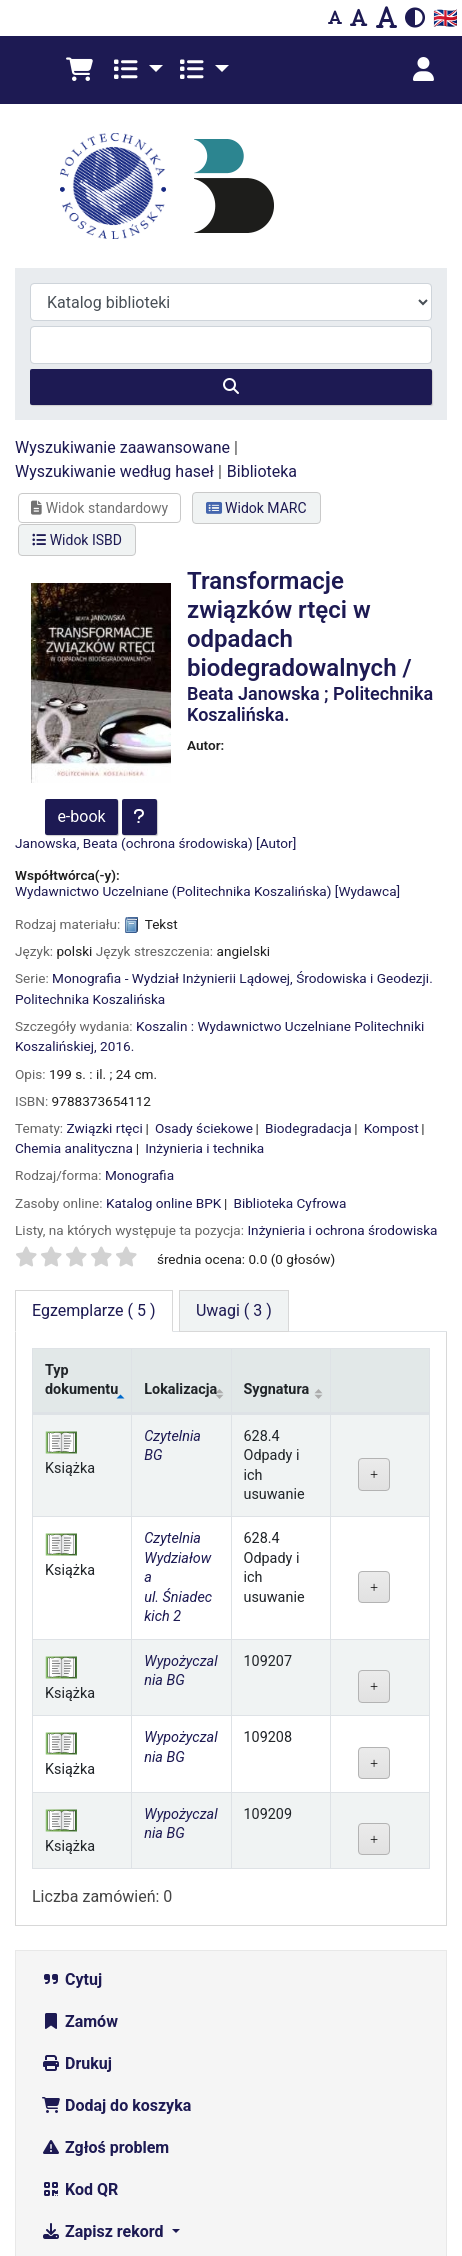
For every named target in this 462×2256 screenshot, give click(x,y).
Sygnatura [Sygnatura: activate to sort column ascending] (277, 1243)
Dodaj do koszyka (116, 1959)
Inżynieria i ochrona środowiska (342, 1084)
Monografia (139, 1029)
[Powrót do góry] (403, 2195)
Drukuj (76, 1917)
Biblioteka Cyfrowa (289, 1057)
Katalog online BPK (163, 1057)
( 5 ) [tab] (94, 1164)
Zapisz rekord (104, 2085)
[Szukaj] (231, 241)
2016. (117, 900)
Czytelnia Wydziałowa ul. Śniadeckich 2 (178, 1431)
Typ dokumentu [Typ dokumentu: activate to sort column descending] (81, 1234)
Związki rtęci (105, 982)
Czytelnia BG (172, 1300)
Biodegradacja (308, 982)
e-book (81, 670)
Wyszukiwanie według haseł (114, 325)
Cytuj (71, 1833)
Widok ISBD (77, 394)
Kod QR (79, 2043)
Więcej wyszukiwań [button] (124, 2127)
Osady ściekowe (204, 982)
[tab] (234, 1165)
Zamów (79, 1875)
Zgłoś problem (105, 2001)
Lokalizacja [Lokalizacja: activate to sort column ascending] (180, 1243)
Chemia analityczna (74, 1002)
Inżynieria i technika (204, 1002)
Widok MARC (256, 362)
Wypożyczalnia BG (180, 1525)
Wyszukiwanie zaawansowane (122, 301)
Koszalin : (165, 880)
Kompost (391, 982)
